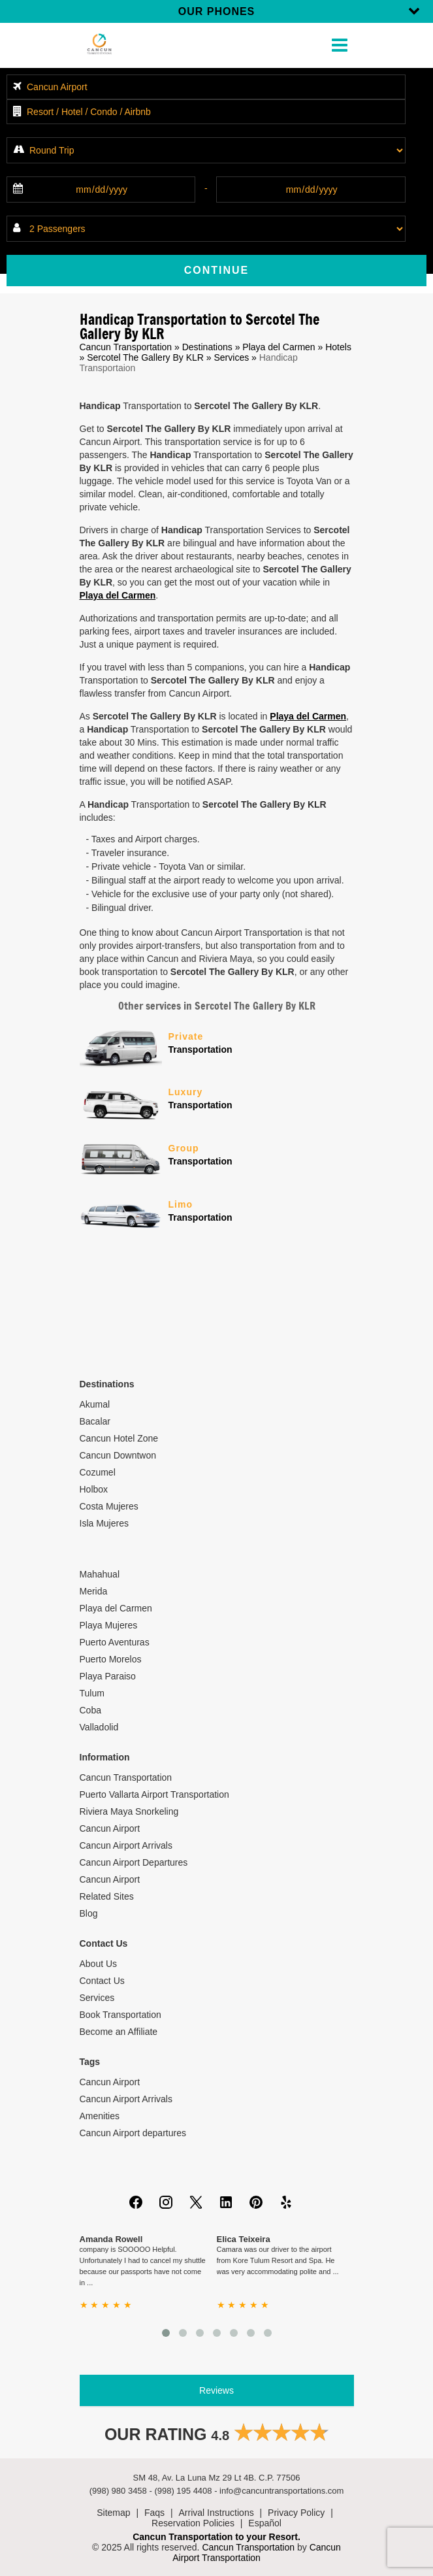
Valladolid (99, 1727)
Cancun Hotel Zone (119, 1438)
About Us (99, 1963)
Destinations (207, 347)
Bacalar (95, 1421)
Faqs (154, 2512)
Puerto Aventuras (115, 1642)
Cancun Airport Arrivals (126, 1845)
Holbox (94, 1489)
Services (231, 357)
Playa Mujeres (109, 1625)
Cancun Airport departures (133, 2133)
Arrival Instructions (216, 2512)
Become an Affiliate (119, 2031)
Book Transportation (120, 2014)
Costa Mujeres (109, 1506)
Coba (90, 1710)
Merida (94, 1591)
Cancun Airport (110, 1828)
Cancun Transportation (126, 347)
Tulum (92, 1693)
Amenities (100, 2116)
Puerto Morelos (111, 1659)
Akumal (95, 1404)
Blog (89, 1913)
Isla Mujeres (104, 1523)
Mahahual (100, 1574)
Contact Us (102, 1980)
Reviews (216, 2390)
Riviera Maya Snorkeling (129, 1811)
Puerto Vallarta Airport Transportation (154, 1794)
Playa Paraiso (108, 1676)
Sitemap (113, 2512)
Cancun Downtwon (118, 1455)
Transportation (261, 1042)
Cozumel (98, 1472)
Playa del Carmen (278, 347)
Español (264, 2523)
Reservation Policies (193, 2523)
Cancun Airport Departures (134, 1862)
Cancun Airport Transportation (256, 2552)
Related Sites (107, 1896)
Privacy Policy (296, 2512)
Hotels (338, 347)
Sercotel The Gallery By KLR (145, 357)
